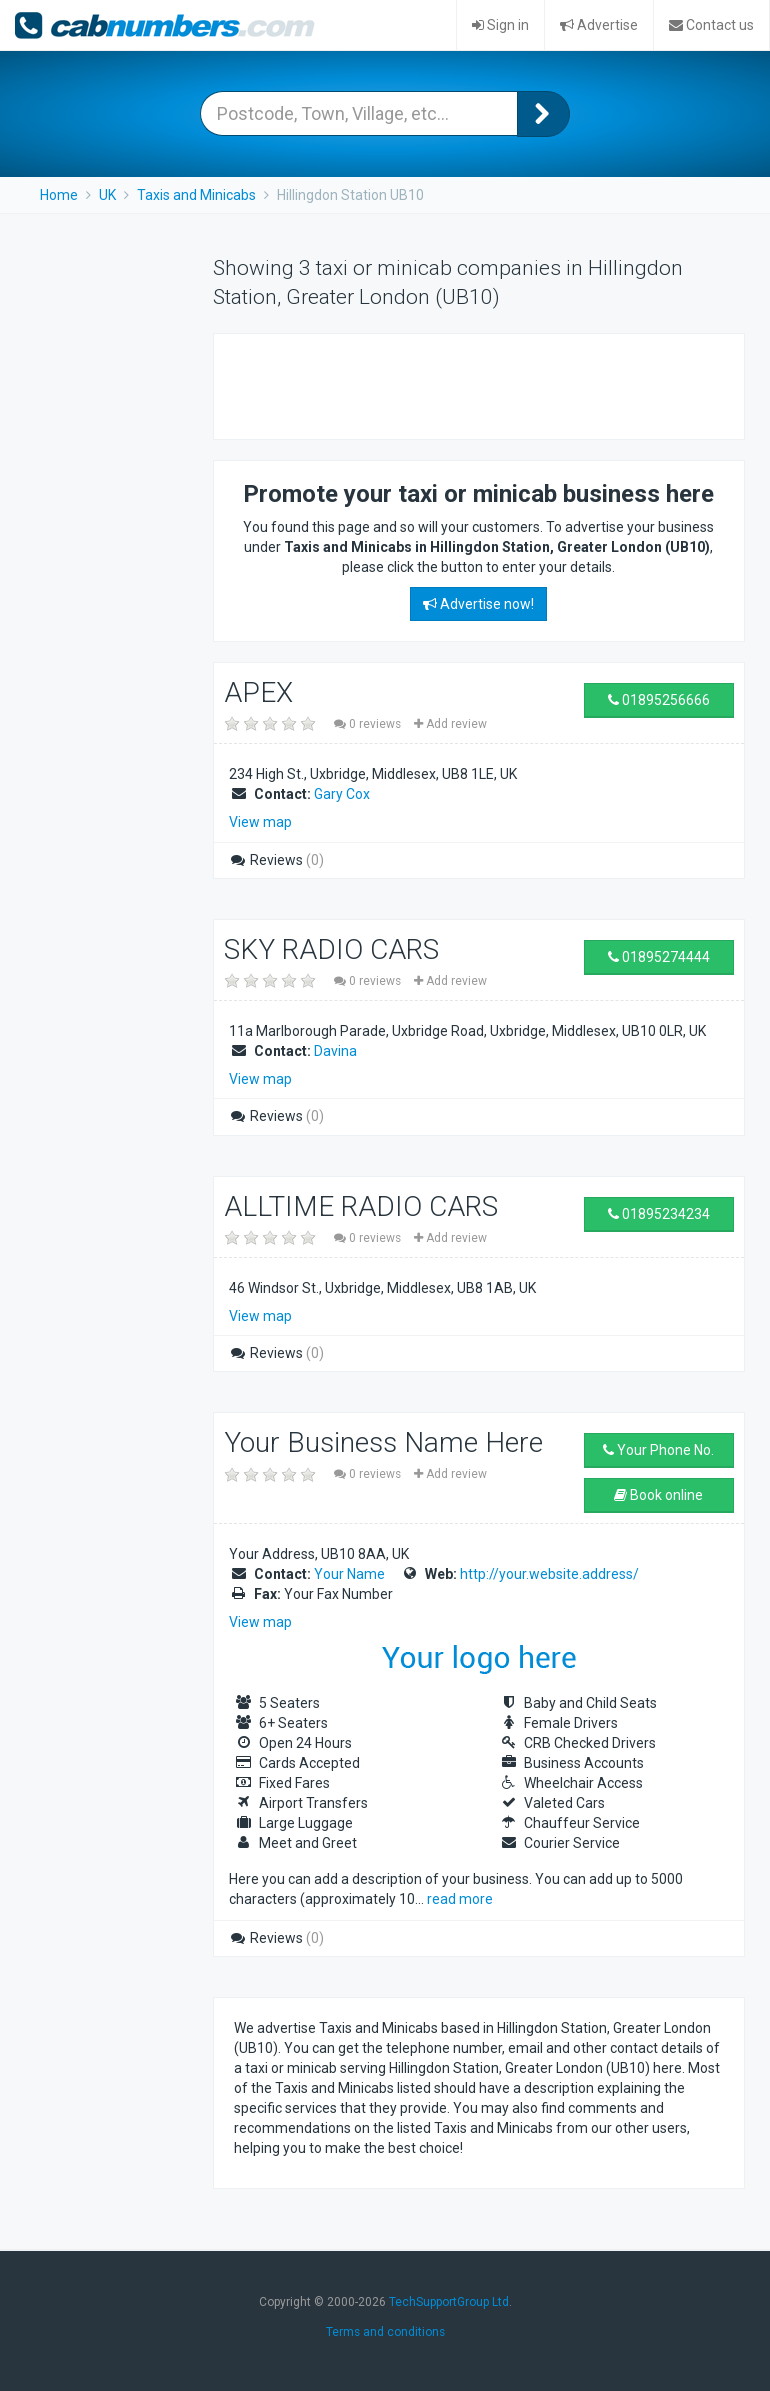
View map (260, 822)
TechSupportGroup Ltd (449, 2302)
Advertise (599, 25)
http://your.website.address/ (549, 1574)
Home (59, 195)
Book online (658, 1495)
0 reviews (369, 724)
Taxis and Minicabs (196, 195)
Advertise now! (478, 604)
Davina (335, 1051)
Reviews (276, 860)
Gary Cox (342, 794)
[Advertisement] (468, 384)
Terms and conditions (385, 2332)
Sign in (500, 25)
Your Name (349, 1574)
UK (107, 195)
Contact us (711, 25)
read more (460, 1899)
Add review (450, 724)
